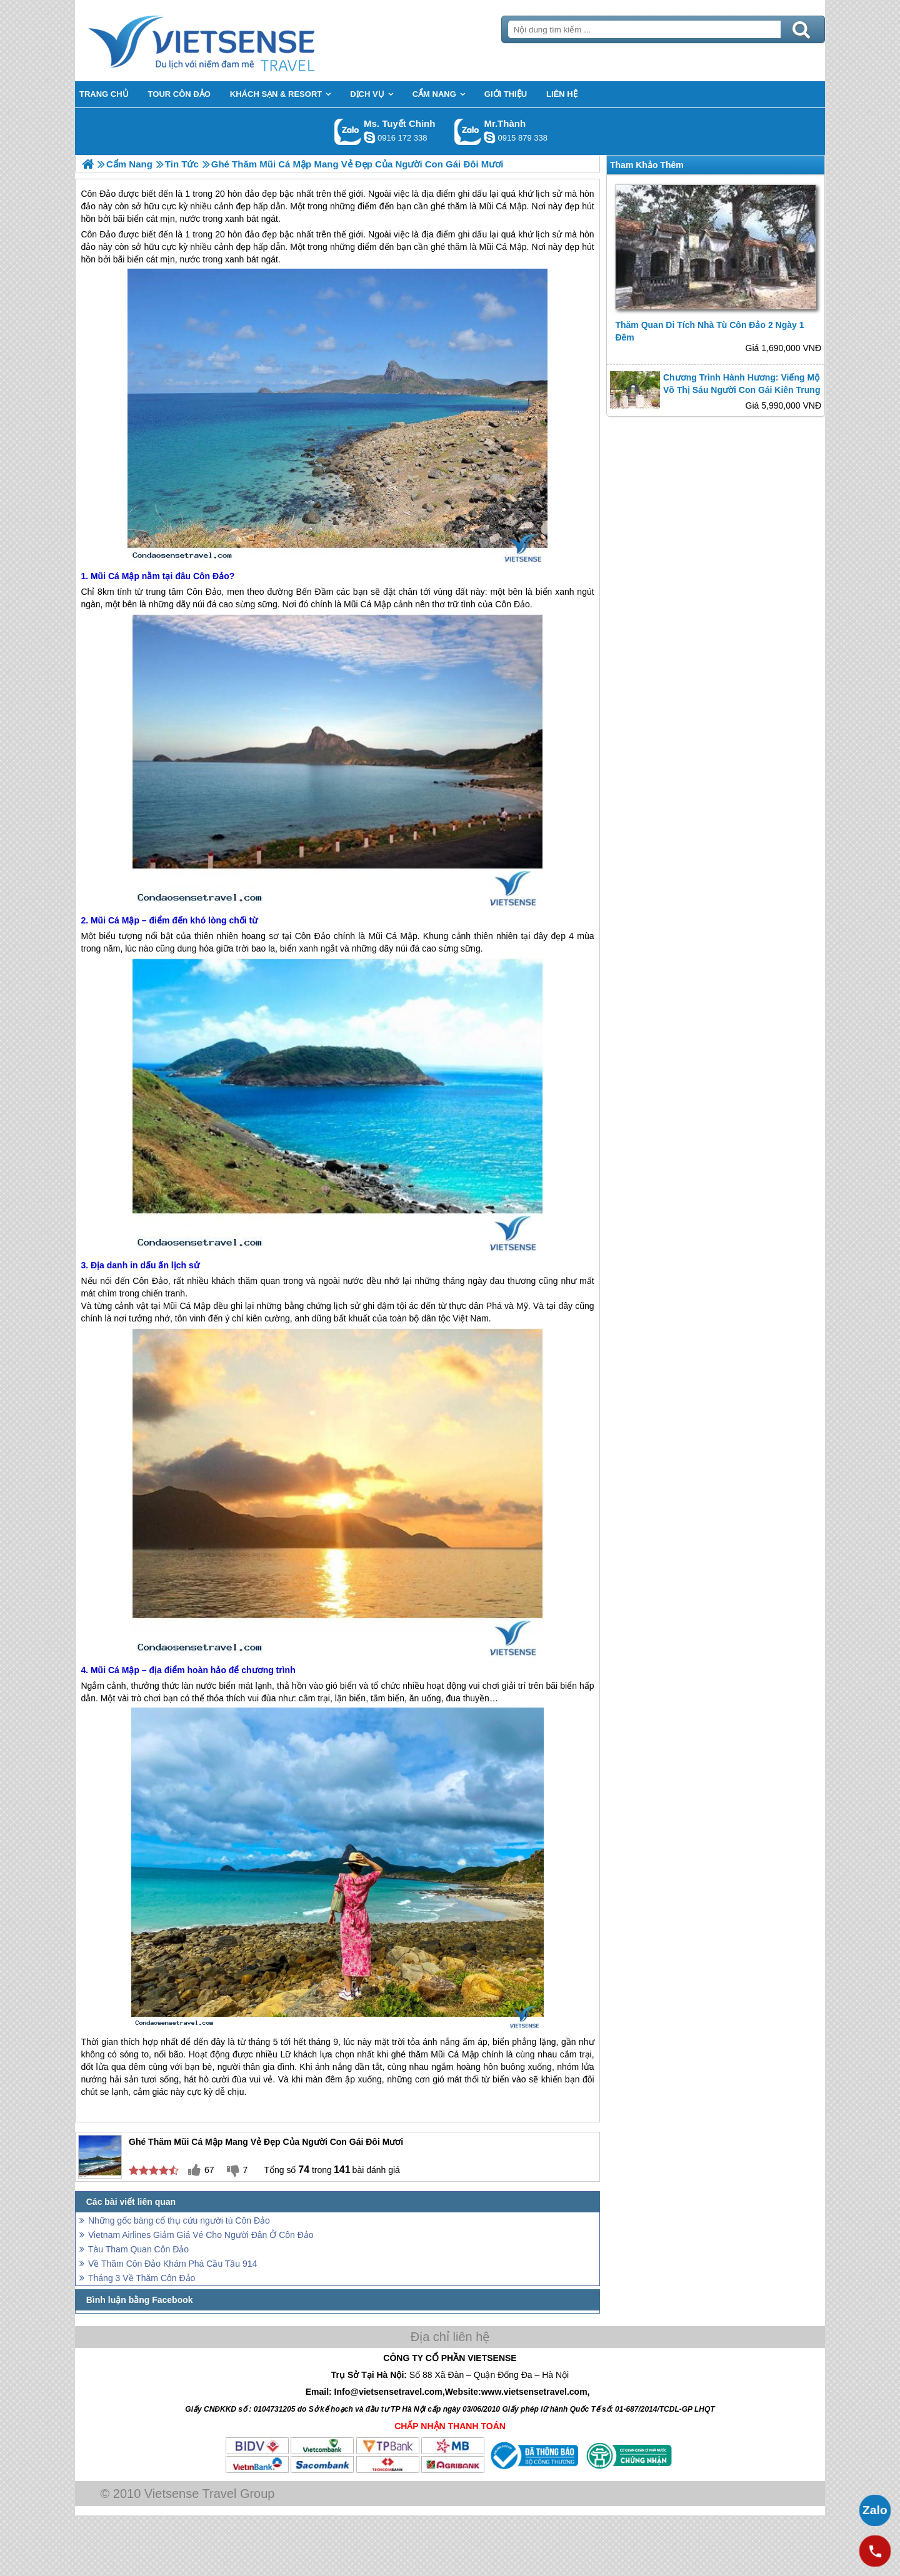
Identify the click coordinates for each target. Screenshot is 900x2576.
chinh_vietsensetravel (369, 137)
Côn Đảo (98, 234)
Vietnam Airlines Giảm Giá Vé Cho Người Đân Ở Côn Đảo (201, 2235)
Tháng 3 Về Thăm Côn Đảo (141, 2278)
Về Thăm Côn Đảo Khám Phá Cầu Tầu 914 (172, 2264)
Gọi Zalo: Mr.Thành (468, 131)
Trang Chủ (232, 40)
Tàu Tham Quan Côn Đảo (138, 2249)
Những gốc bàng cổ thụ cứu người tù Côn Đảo (179, 2220)
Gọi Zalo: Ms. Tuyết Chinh (348, 131)
